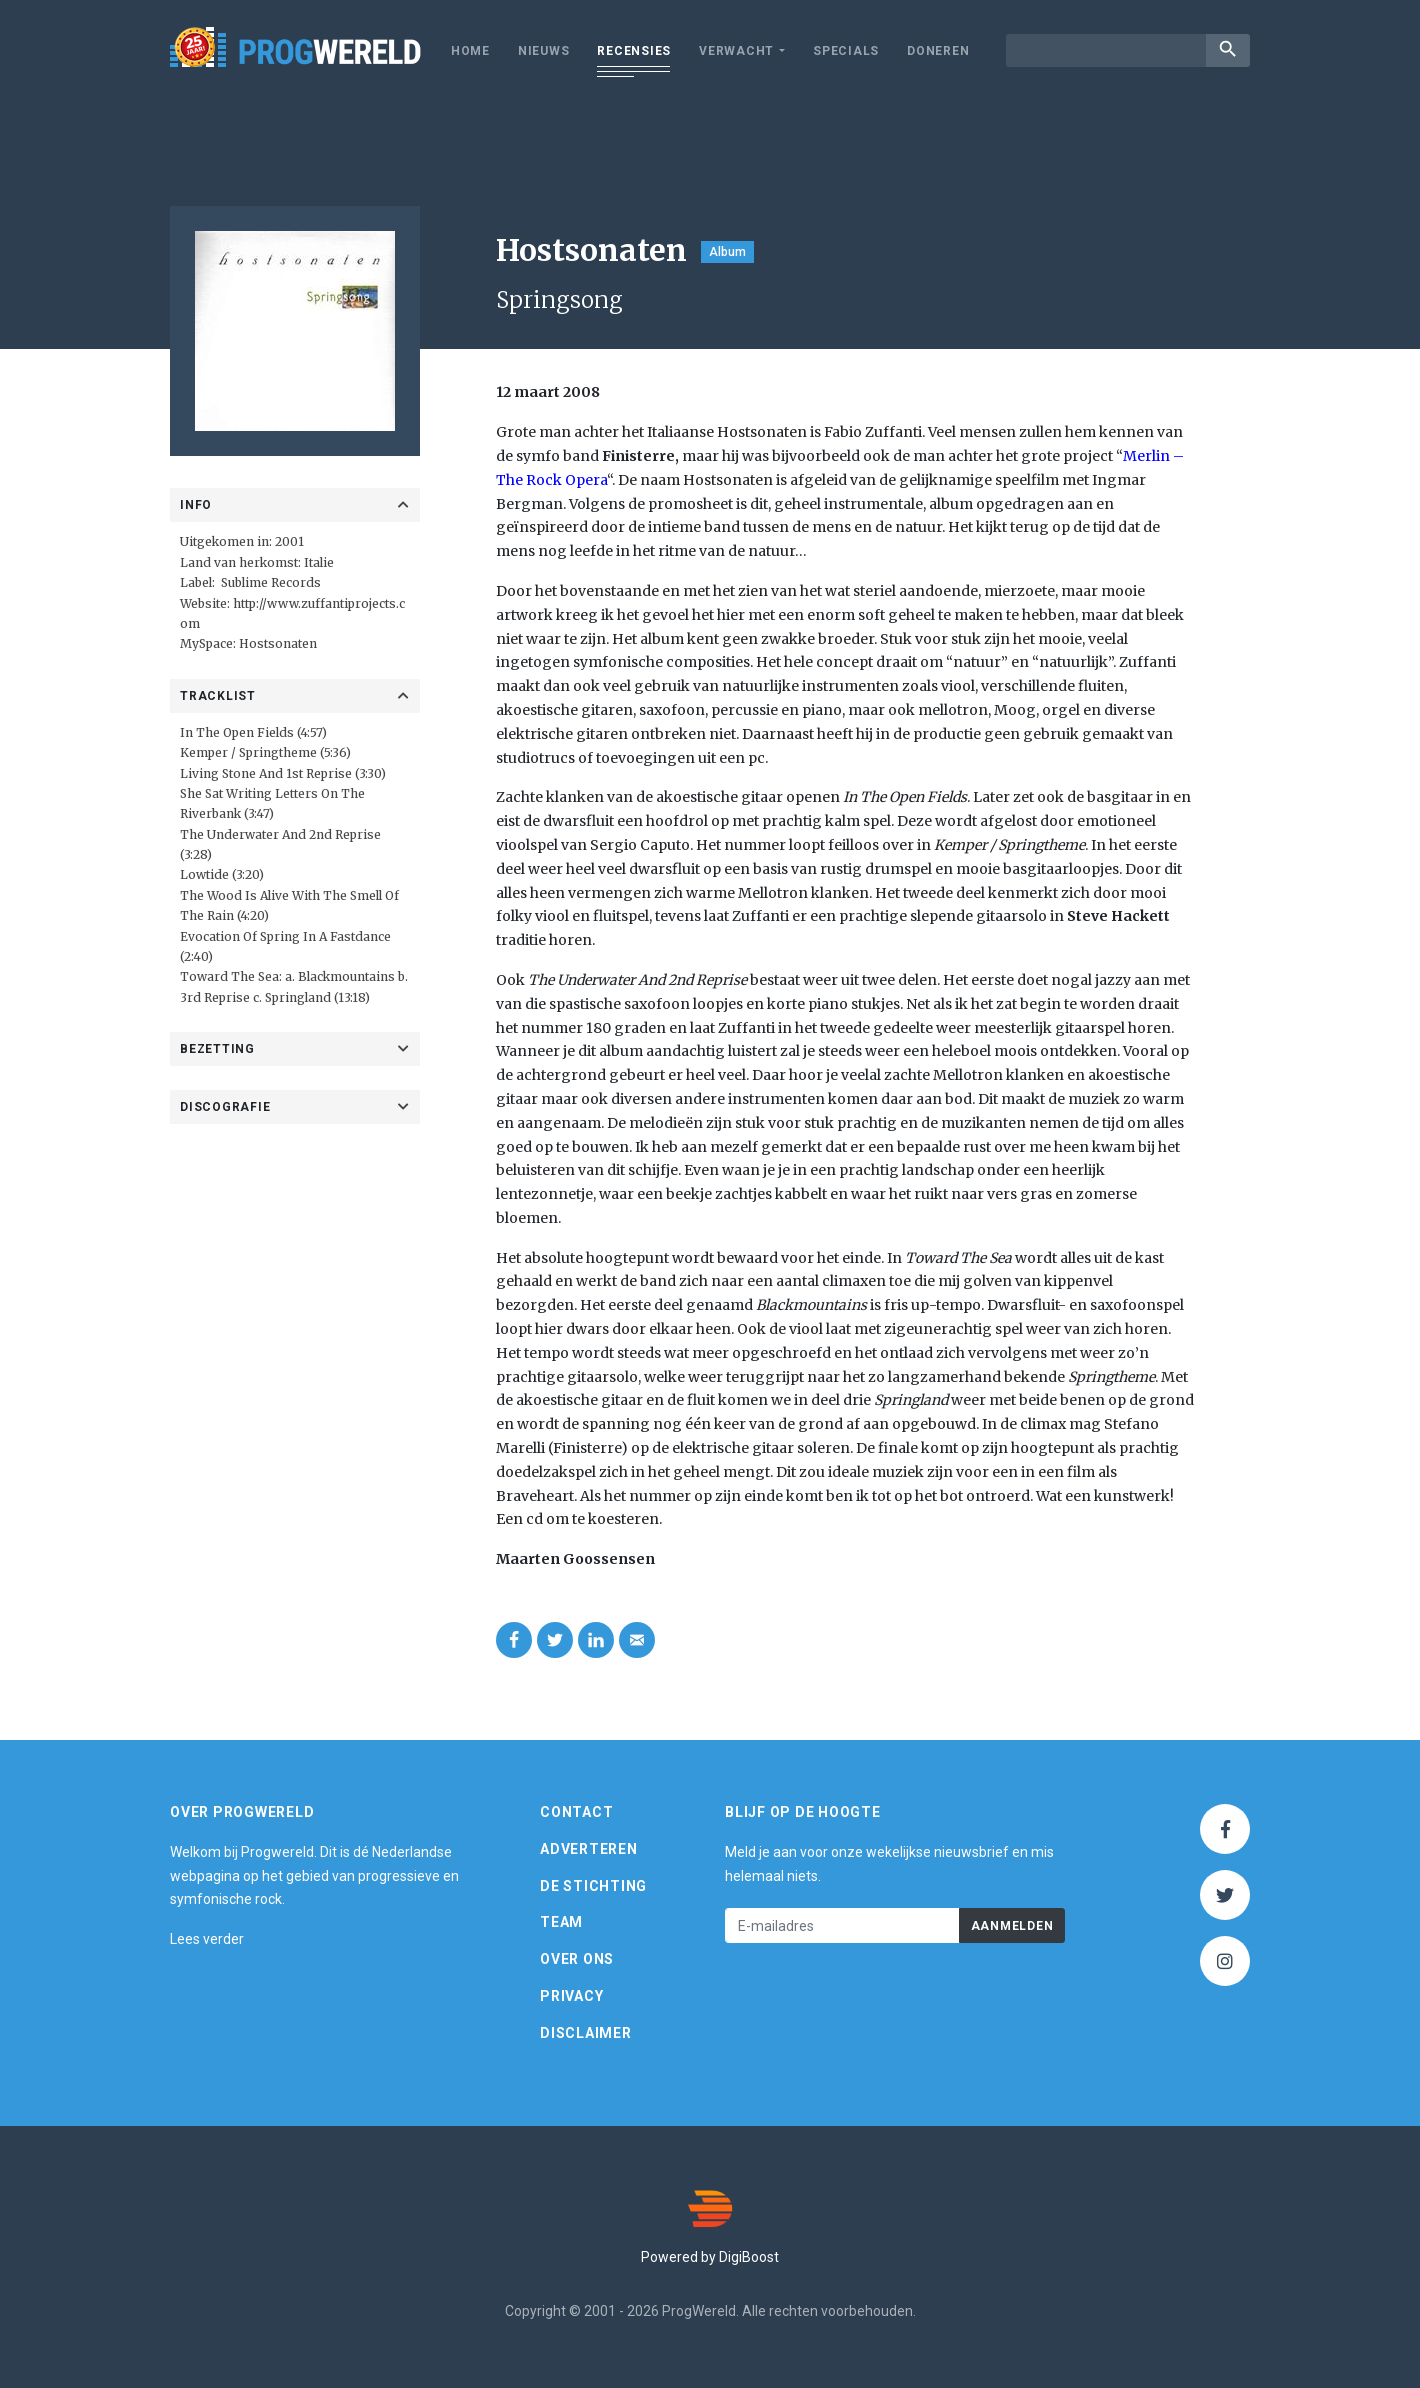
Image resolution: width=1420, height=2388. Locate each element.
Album (727, 252)
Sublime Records (271, 582)
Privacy (571, 1996)
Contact (576, 1812)
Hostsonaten (278, 643)
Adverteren (589, 1849)
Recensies (634, 51)
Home (470, 51)
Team (561, 1922)
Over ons (577, 1959)
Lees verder (207, 1939)
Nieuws (544, 51)
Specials (846, 51)
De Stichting (593, 1886)
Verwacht (736, 51)
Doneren (938, 51)
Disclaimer (586, 2033)
